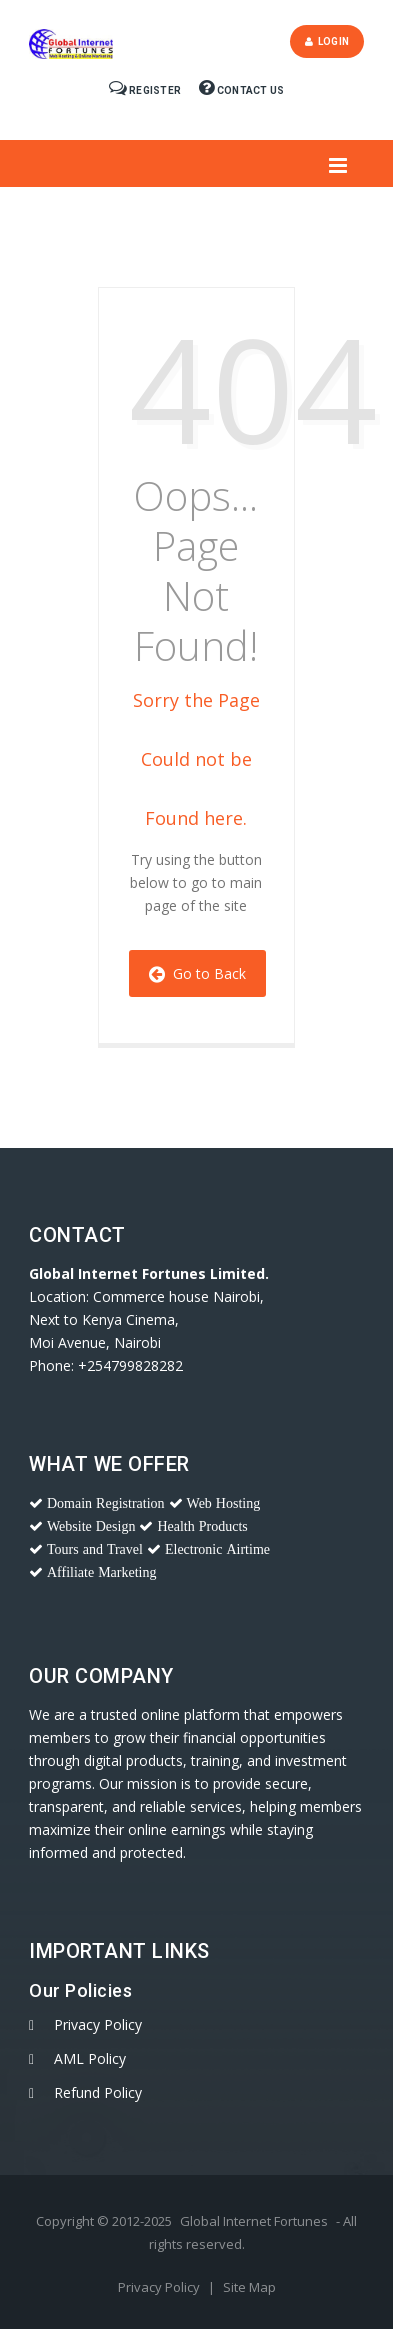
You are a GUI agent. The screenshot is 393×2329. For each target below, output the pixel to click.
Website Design (91, 1526)
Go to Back (197, 973)
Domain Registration (106, 1503)
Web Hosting (224, 1503)
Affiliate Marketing (102, 1572)
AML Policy (90, 2058)
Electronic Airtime (217, 1549)
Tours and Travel (95, 1549)
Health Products (202, 1526)
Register (146, 90)
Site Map (249, 2287)
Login (327, 41)
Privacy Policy (98, 2024)
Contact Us (241, 90)
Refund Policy (98, 2092)
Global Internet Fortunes (254, 2221)
